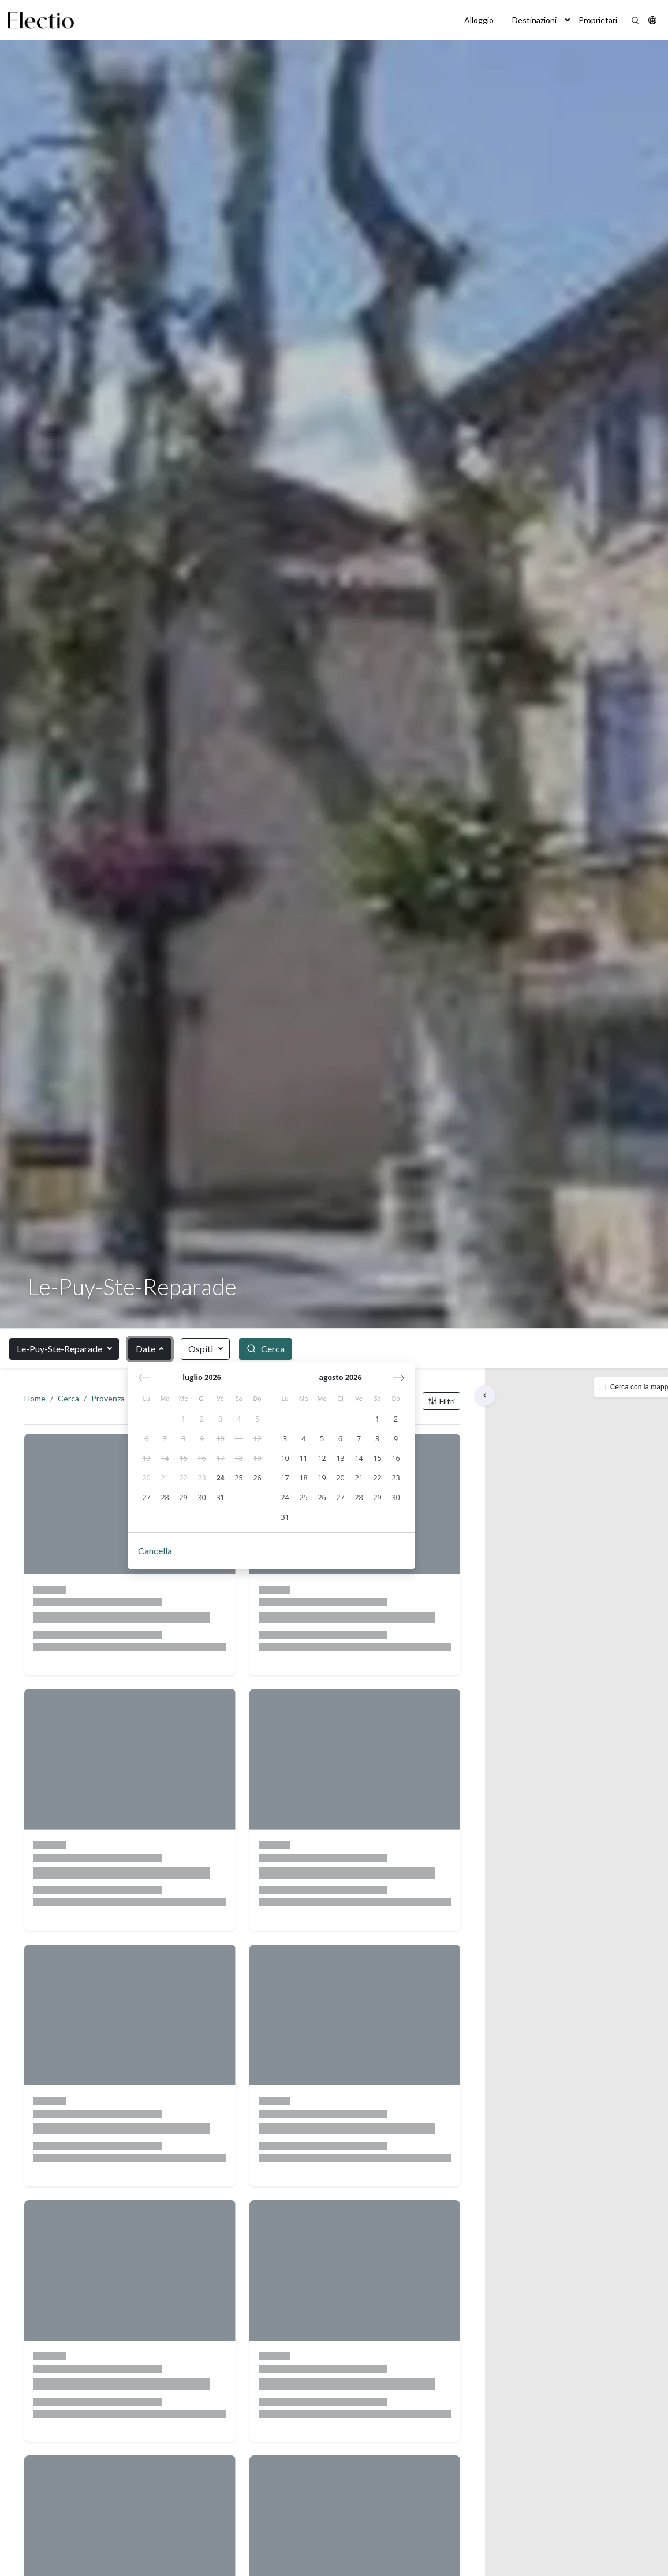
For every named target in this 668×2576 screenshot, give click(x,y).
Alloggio (479, 20)
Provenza (111, 1402)
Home (38, 1402)
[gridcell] (184, 1420)
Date (145, 1348)
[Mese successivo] (399, 1378)
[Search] (635, 20)
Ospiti (200, 1348)
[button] (567, 20)
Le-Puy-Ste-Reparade (59, 1348)
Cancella (156, 1551)
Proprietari (598, 20)
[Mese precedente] (144, 1378)
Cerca (72, 1402)
